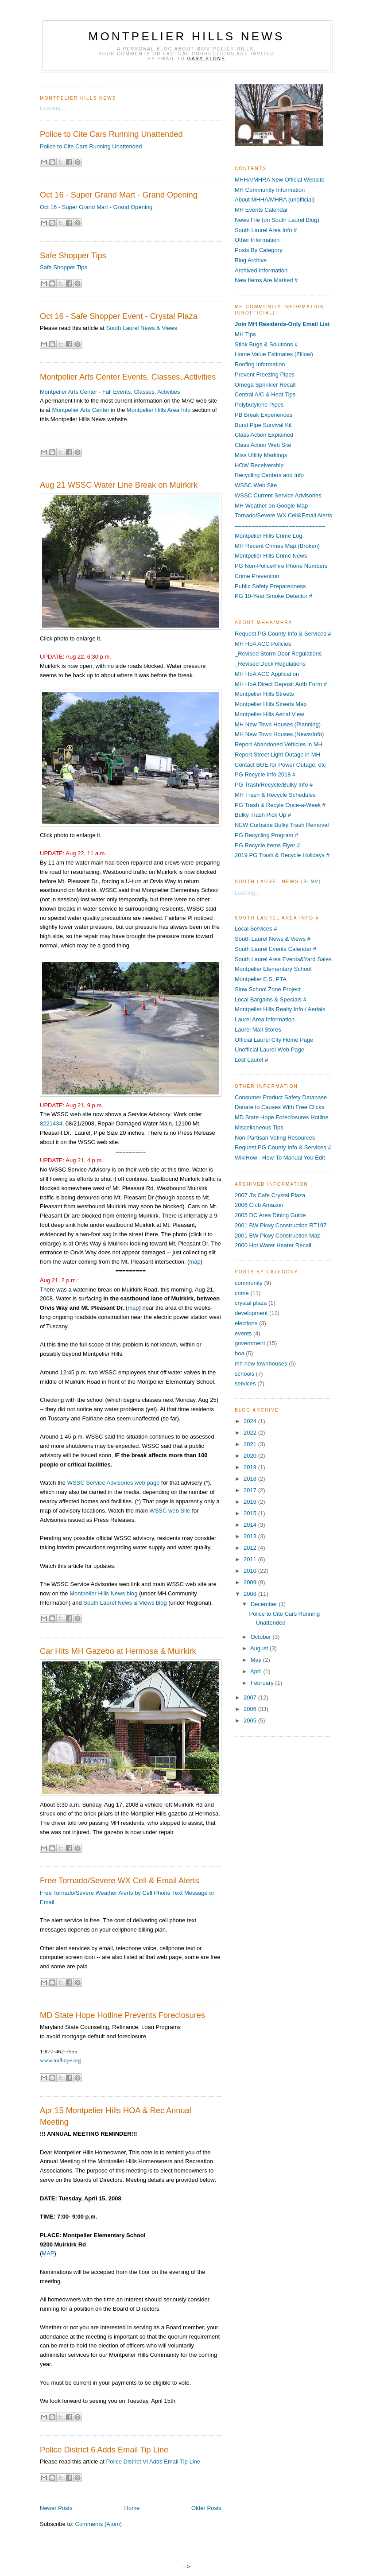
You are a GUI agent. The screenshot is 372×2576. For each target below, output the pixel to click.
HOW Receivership (259, 465)
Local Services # (256, 928)
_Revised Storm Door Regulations (278, 653)
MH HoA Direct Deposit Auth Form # (281, 684)
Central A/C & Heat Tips (265, 394)
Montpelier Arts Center (80, 410)
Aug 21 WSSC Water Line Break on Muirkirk (119, 485)
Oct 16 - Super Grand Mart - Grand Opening (119, 194)
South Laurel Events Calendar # (275, 949)
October (262, 1636)
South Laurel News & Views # (272, 938)
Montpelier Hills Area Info (159, 410)
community (249, 1283)
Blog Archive (251, 260)
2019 (251, 1467)
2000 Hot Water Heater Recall (273, 1245)
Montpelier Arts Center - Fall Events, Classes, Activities (110, 391)
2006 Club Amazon (259, 1205)
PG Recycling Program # (266, 835)
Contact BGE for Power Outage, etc (280, 764)
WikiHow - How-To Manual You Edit (280, 1157)
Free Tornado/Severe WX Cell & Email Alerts (119, 1880)
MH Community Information (270, 189)
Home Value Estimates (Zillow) (274, 354)
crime (242, 1293)
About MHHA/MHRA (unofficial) (274, 199)
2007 (251, 1697)
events (243, 1333)
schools (244, 1373)
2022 (251, 1432)
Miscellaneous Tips (259, 1127)
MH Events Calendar (261, 209)
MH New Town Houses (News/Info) (279, 734)
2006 (251, 1709)
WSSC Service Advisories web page (113, 1482)
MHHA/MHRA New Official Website (280, 179)
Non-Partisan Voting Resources (275, 1137)
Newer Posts (56, 2508)
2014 (251, 1524)
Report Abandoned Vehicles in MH (278, 744)
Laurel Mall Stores (258, 1029)
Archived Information (261, 270)
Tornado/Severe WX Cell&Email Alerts (283, 515)
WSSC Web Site (256, 485)
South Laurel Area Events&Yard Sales (283, 959)
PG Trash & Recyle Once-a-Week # (280, 805)
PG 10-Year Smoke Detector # (273, 596)
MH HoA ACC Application (267, 674)
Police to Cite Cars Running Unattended (111, 134)
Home (132, 2508)
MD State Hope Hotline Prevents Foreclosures (122, 2015)
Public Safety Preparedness (270, 586)
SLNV (311, 881)
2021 (251, 1444)
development (251, 1313)
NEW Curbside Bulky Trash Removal (282, 825)
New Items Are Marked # (266, 280)
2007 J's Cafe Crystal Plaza (270, 1195)
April (257, 1671)
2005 (251, 1720)
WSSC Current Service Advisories (278, 495)
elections (246, 1323)
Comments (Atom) (98, 2524)
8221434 (51, 1123)
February (263, 1683)
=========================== (280, 525)
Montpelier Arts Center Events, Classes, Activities (128, 376)
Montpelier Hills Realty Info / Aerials (280, 1009)
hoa (239, 1353)
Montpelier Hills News (187, 36)
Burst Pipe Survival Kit (263, 425)
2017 (251, 1490)
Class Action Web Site (263, 445)
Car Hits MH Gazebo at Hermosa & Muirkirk (118, 1651)
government (250, 1343)
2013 (251, 1536)
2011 (251, 1559)
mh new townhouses (261, 1363)
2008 (251, 1594)
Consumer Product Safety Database (281, 1097)
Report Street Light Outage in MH (277, 754)
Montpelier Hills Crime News (271, 555)
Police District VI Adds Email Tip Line (153, 2461)
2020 (251, 1455)
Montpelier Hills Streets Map (271, 704)
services (245, 1383)
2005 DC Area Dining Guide (270, 1215)
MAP (48, 2253)
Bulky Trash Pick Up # (263, 814)
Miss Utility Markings (261, 455)
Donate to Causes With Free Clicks (279, 1107)
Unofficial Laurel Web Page (269, 1049)
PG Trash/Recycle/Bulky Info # (274, 784)
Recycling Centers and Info (269, 475)
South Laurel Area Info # (266, 230)
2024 (251, 1421)
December (265, 1604)
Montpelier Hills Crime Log (268, 535)
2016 (251, 1501)
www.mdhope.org (60, 2060)
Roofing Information (260, 364)
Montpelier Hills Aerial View (269, 714)
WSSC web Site (169, 1510)
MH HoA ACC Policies (263, 643)
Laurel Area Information (264, 1019)
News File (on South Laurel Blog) (277, 220)
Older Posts (206, 2508)
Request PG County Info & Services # (283, 633)
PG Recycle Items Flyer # (267, 845)
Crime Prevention (257, 576)
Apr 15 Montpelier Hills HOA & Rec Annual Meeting (115, 2116)
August (260, 1648)
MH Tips (245, 334)
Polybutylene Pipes (259, 404)
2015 (251, 1513)
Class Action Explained (264, 434)
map (194, 1261)
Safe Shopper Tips (73, 255)
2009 (251, 1582)
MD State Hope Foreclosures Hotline (282, 1117)
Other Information (257, 240)
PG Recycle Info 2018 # (265, 774)
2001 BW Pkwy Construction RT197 (280, 1225)
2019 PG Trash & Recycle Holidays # (282, 855)
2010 (251, 1570)
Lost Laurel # (251, 1059)
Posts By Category (259, 250)
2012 (251, 1547)
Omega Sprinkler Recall (265, 384)
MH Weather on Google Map (271, 505)
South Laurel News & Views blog (125, 1602)
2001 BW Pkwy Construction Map (278, 1235)
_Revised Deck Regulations (270, 663)
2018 (251, 1478)
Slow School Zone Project (268, 989)
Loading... (52, 108)
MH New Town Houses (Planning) (278, 724)
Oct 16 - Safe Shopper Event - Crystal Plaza (119, 316)
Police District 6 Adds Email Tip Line (104, 2449)
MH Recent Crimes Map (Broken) (277, 546)
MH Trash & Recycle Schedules (275, 794)
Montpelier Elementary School (273, 969)
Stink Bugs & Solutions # (266, 344)
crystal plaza (251, 1303)
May (257, 1660)
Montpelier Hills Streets (264, 694)
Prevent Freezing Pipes (264, 374)
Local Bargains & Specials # (270, 999)
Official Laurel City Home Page (274, 1039)
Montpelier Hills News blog (103, 1593)
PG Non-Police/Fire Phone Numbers (281, 566)
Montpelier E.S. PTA (261, 979)
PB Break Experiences (263, 414)
